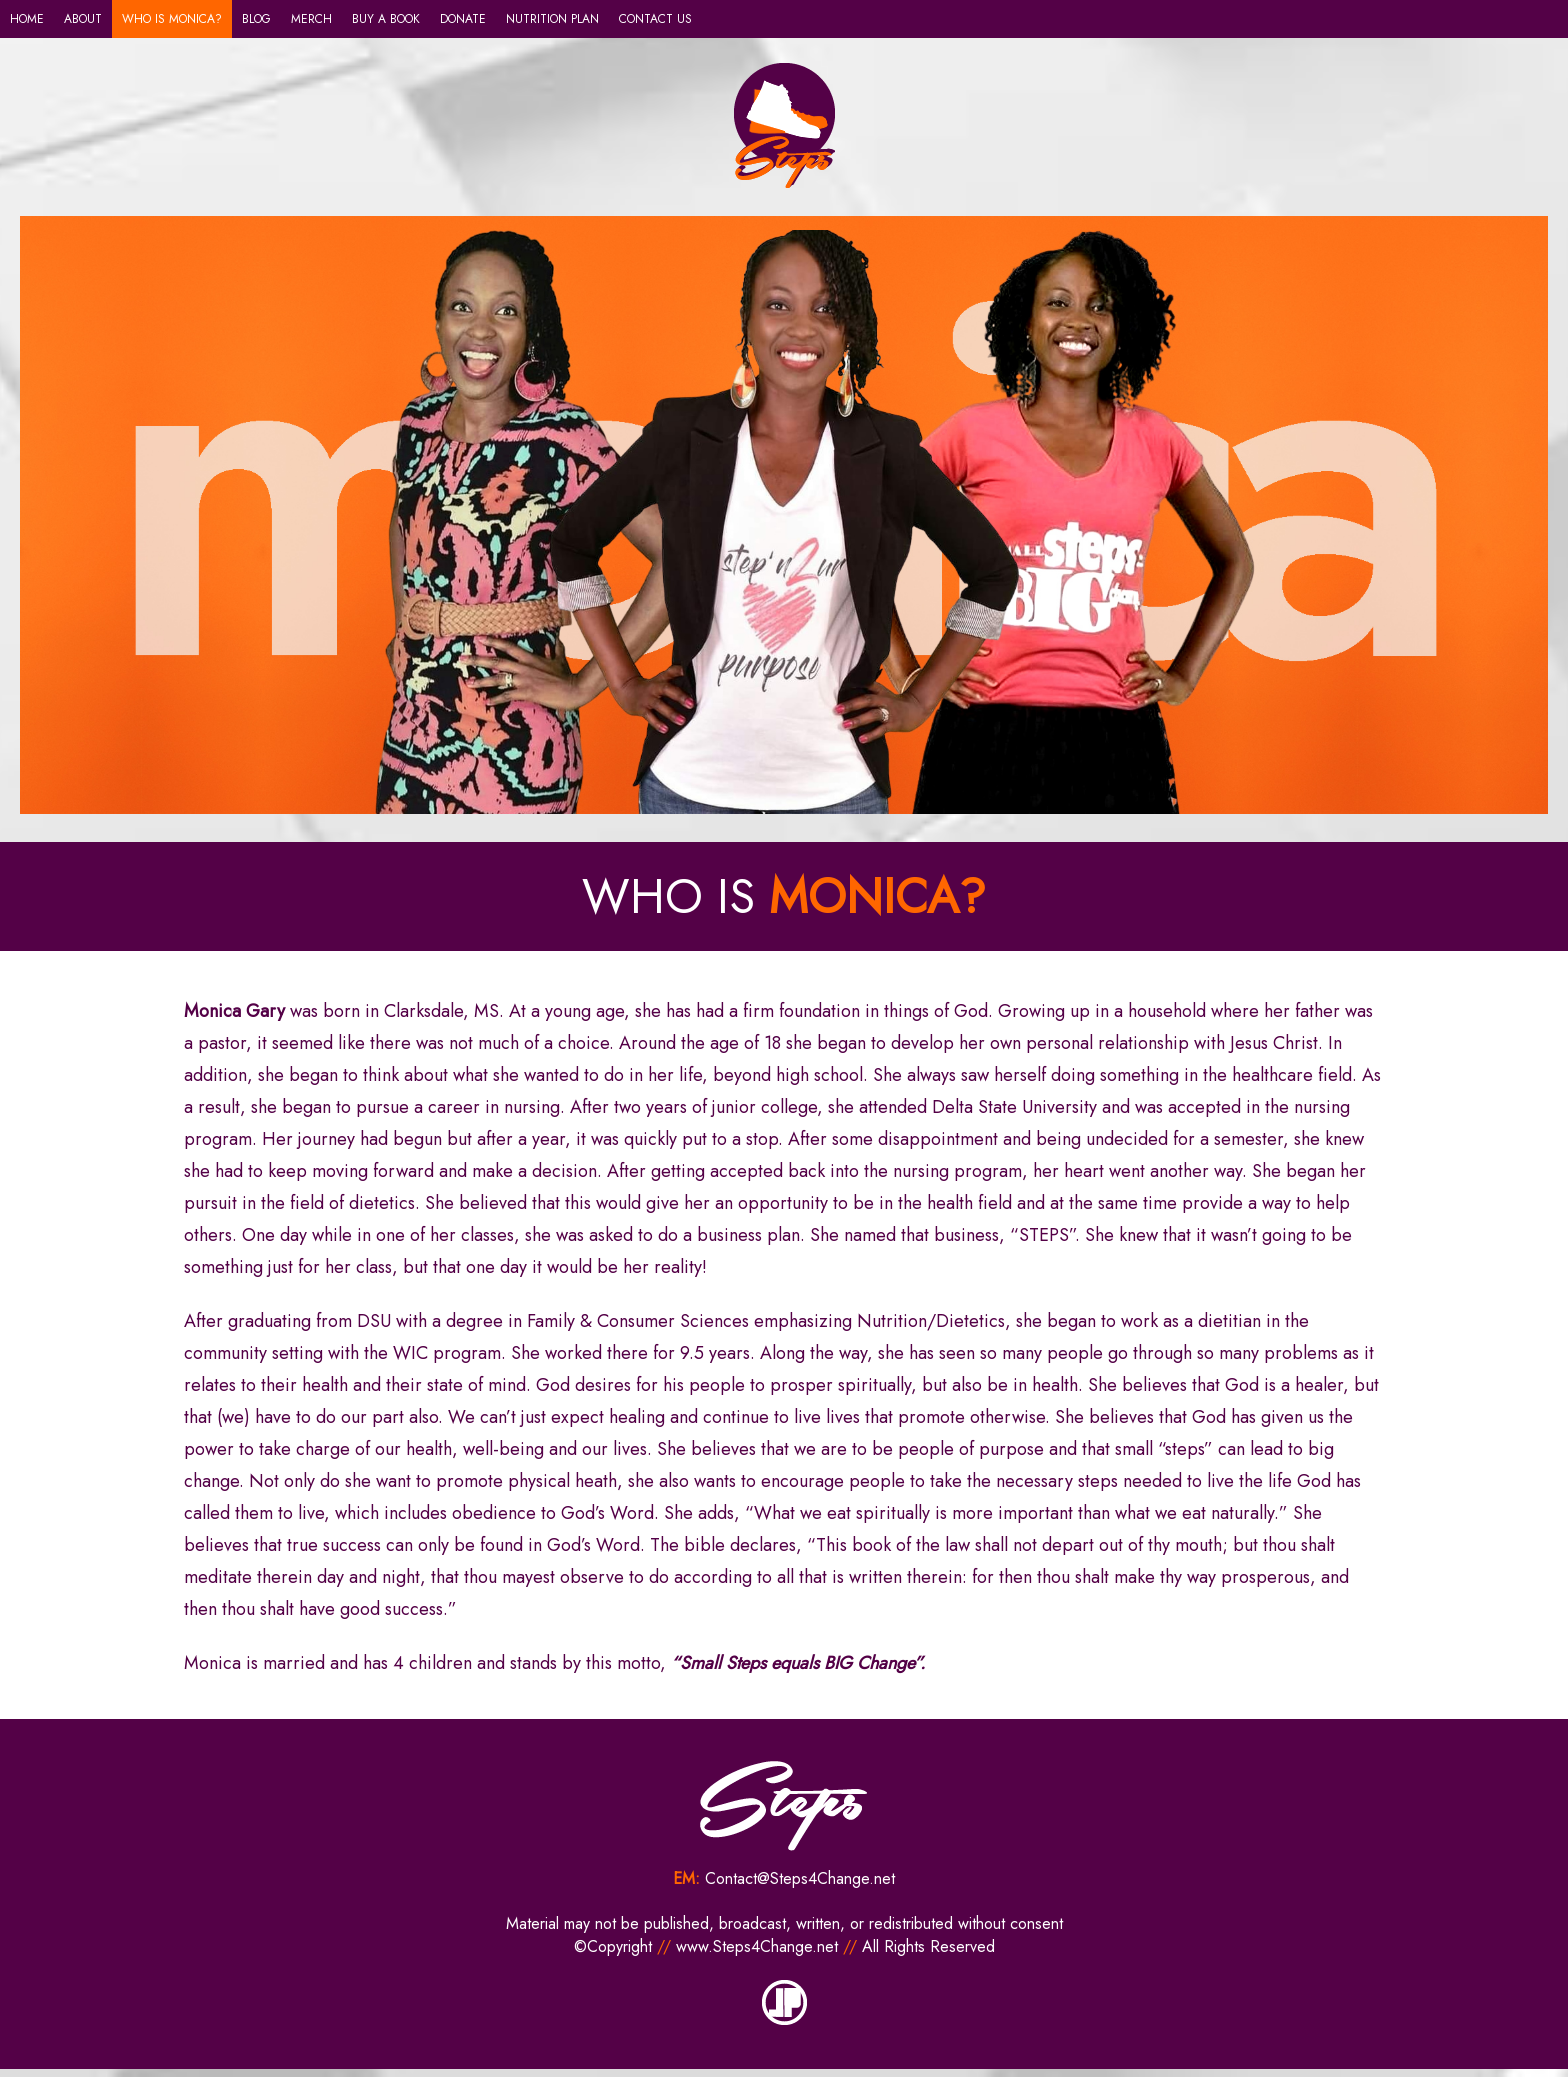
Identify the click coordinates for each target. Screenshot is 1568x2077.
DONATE (463, 19)
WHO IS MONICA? (172, 19)
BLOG (256, 19)
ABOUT (83, 19)
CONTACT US (655, 19)
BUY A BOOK (386, 19)
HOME (27, 19)
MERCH (311, 19)
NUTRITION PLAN (552, 19)
